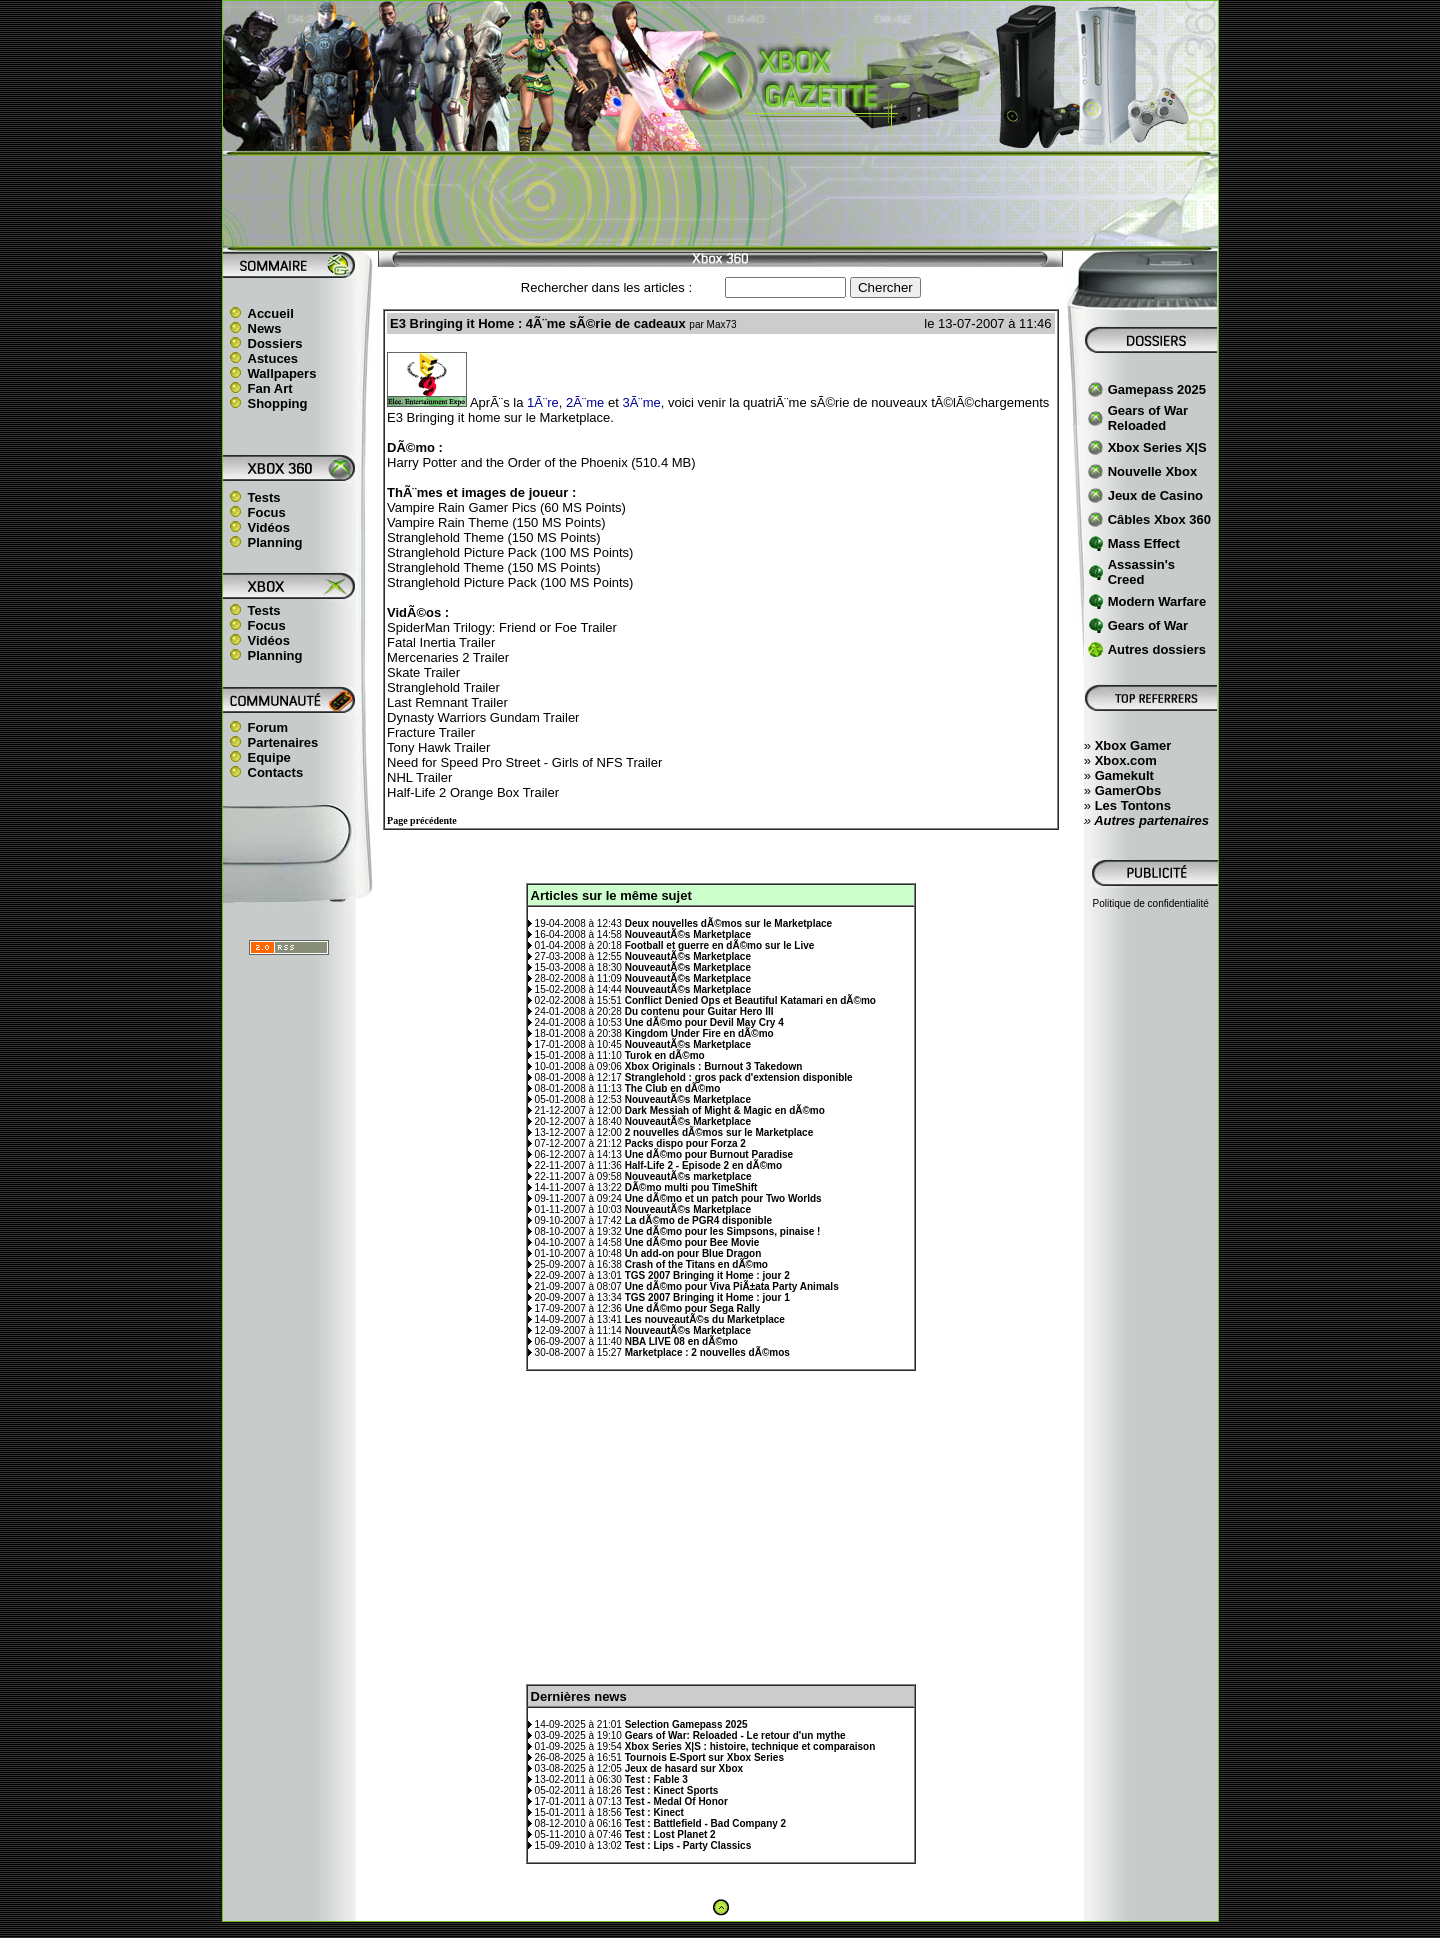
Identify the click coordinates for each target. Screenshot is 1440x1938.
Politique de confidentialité (1151, 903)
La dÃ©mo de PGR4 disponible (698, 1220)
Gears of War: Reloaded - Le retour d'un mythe (735, 1735)
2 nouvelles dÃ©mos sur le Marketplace (719, 1132)
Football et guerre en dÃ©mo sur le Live (720, 945)
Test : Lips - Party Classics (688, 1845)
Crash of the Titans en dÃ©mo (696, 1264)
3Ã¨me (641, 402)
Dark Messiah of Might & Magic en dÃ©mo (725, 1110)
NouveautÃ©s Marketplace (688, 934)
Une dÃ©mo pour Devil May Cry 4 (704, 1022)
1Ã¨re (543, 402)
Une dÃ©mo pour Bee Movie (692, 1242)
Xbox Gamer (1133, 745)
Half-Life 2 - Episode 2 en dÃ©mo (703, 1165)
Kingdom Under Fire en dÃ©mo (699, 1033)
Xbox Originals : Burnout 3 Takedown (714, 1066)
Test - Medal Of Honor (676, 1801)
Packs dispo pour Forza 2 (685, 1143)
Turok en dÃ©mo (665, 1055)
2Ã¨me (585, 402)
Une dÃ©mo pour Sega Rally (693, 1308)
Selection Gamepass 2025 (686, 1724)
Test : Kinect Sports (672, 1790)
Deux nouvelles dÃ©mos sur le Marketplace (728, 923)
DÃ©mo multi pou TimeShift (691, 1187)
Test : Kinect (654, 1812)
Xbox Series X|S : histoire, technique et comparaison (750, 1746)
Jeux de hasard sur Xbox (684, 1768)
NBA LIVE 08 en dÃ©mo (681, 1341)
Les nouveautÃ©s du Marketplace (705, 1319)
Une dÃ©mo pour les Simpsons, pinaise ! (723, 1231)
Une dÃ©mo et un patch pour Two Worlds (723, 1198)
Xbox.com (1126, 760)
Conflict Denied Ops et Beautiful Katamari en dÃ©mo (750, 1000)
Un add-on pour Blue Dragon (693, 1253)
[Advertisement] (720, 201)
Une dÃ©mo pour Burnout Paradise (709, 1154)
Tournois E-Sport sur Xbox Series (704, 1757)
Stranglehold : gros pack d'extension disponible (739, 1077)
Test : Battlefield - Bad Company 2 (706, 1823)
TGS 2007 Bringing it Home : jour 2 (707, 1275)
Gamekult (1124, 775)
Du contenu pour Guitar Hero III (699, 1011)
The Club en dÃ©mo (673, 1088)
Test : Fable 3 (656, 1779)
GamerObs (1128, 790)
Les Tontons (1133, 805)
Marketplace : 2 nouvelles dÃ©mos (707, 1352)
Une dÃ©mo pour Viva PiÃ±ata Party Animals (732, 1286)
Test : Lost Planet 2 (670, 1834)
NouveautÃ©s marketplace (688, 1176)
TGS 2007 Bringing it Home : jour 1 (707, 1297)
